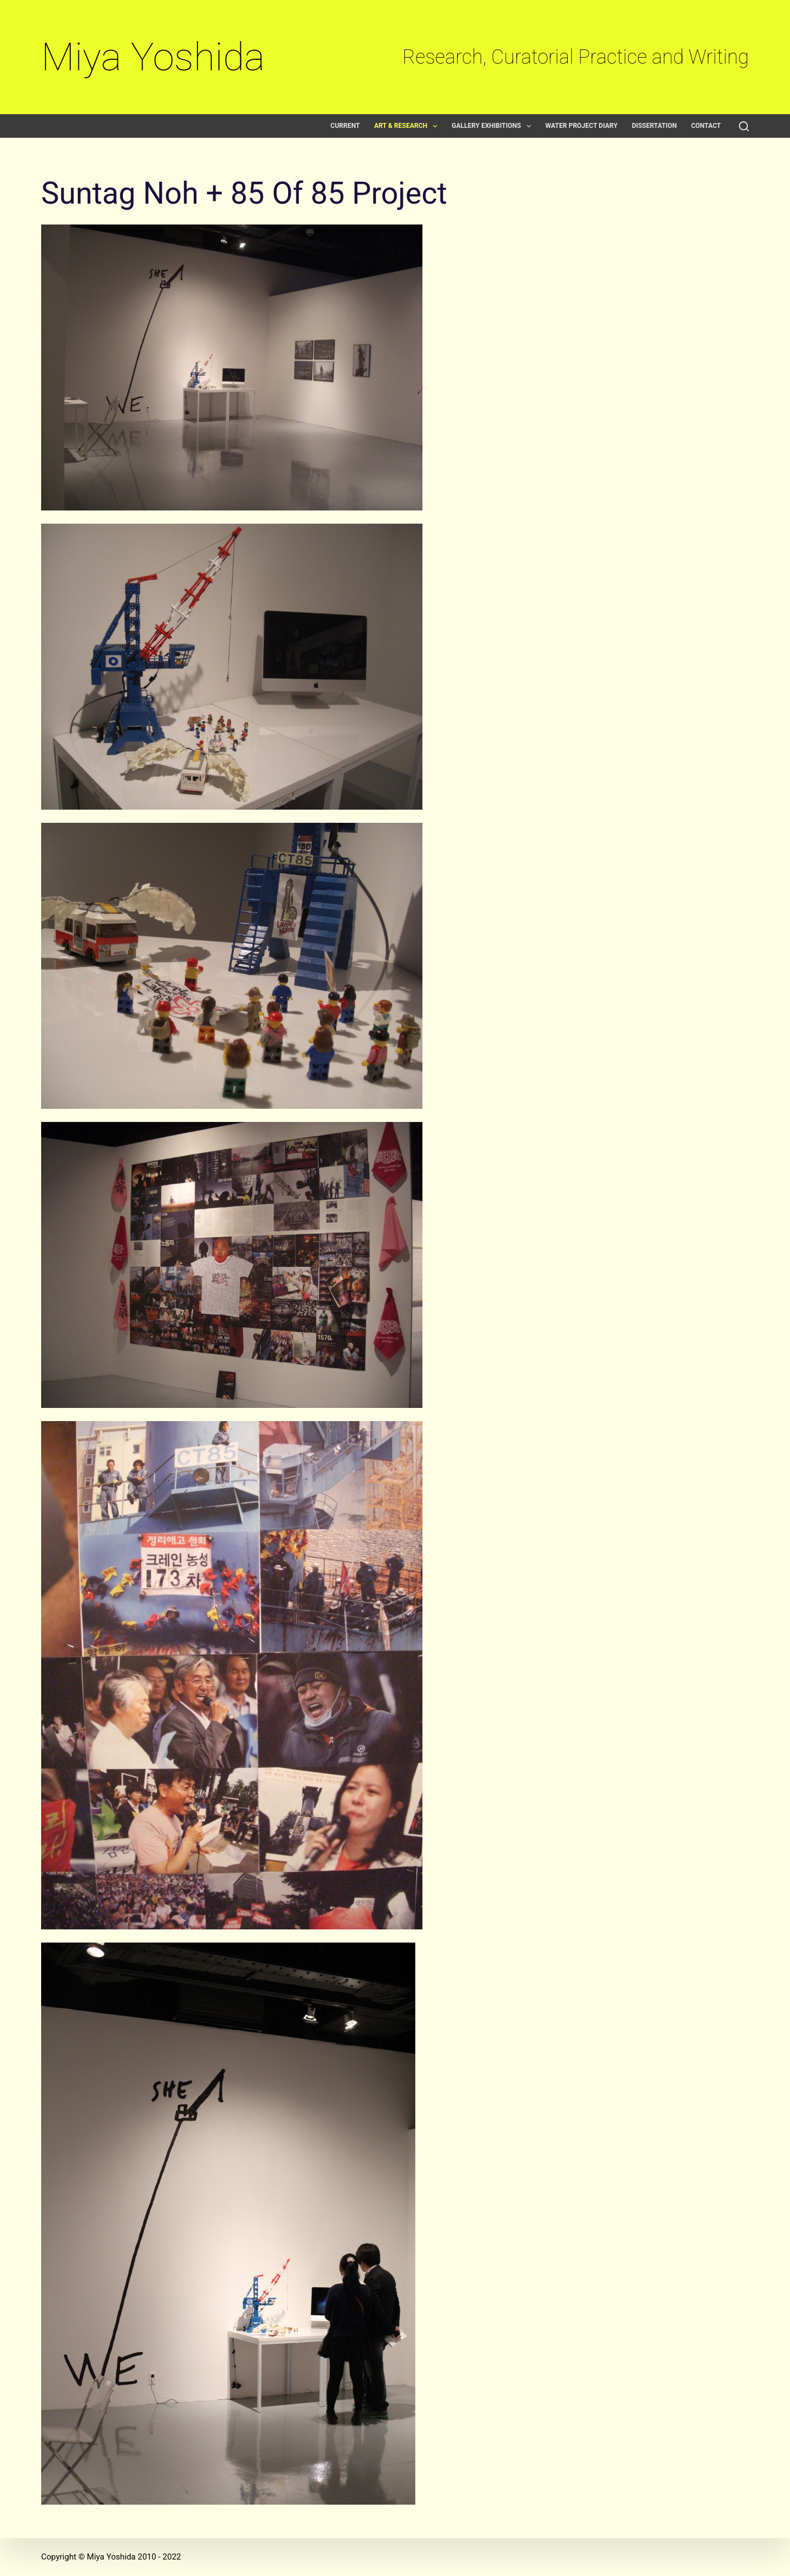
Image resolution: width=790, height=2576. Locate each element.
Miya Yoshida (153, 57)
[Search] (744, 126)
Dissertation (654, 126)
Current (345, 126)
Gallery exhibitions (493, 126)
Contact (706, 126)
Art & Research (408, 126)
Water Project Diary (581, 126)
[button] (435, 126)
